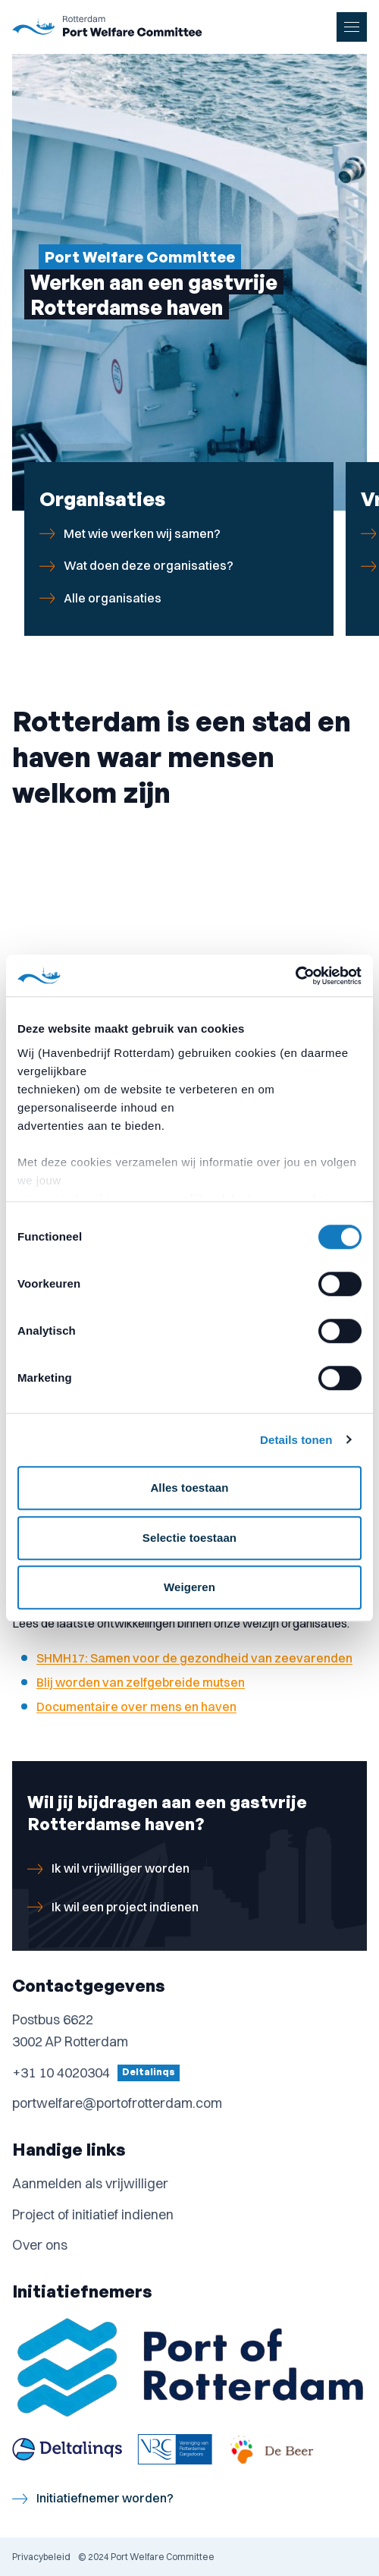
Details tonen (296, 1439)
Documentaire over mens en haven (136, 1706)
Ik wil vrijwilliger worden (108, 1868)
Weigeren (189, 1587)
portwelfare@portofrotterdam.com (117, 2103)
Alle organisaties (100, 598)
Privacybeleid (41, 2556)
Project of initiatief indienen (93, 2214)
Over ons (39, 2245)
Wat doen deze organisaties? (136, 566)
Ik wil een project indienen (113, 1907)
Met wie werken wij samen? (130, 534)
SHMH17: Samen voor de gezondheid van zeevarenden (194, 1657)
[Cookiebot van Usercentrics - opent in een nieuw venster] (295, 976)
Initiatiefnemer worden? (93, 2498)
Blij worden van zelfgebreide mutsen (140, 1682)
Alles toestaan (189, 1487)
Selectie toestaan (189, 1537)
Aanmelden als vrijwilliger (90, 2183)
